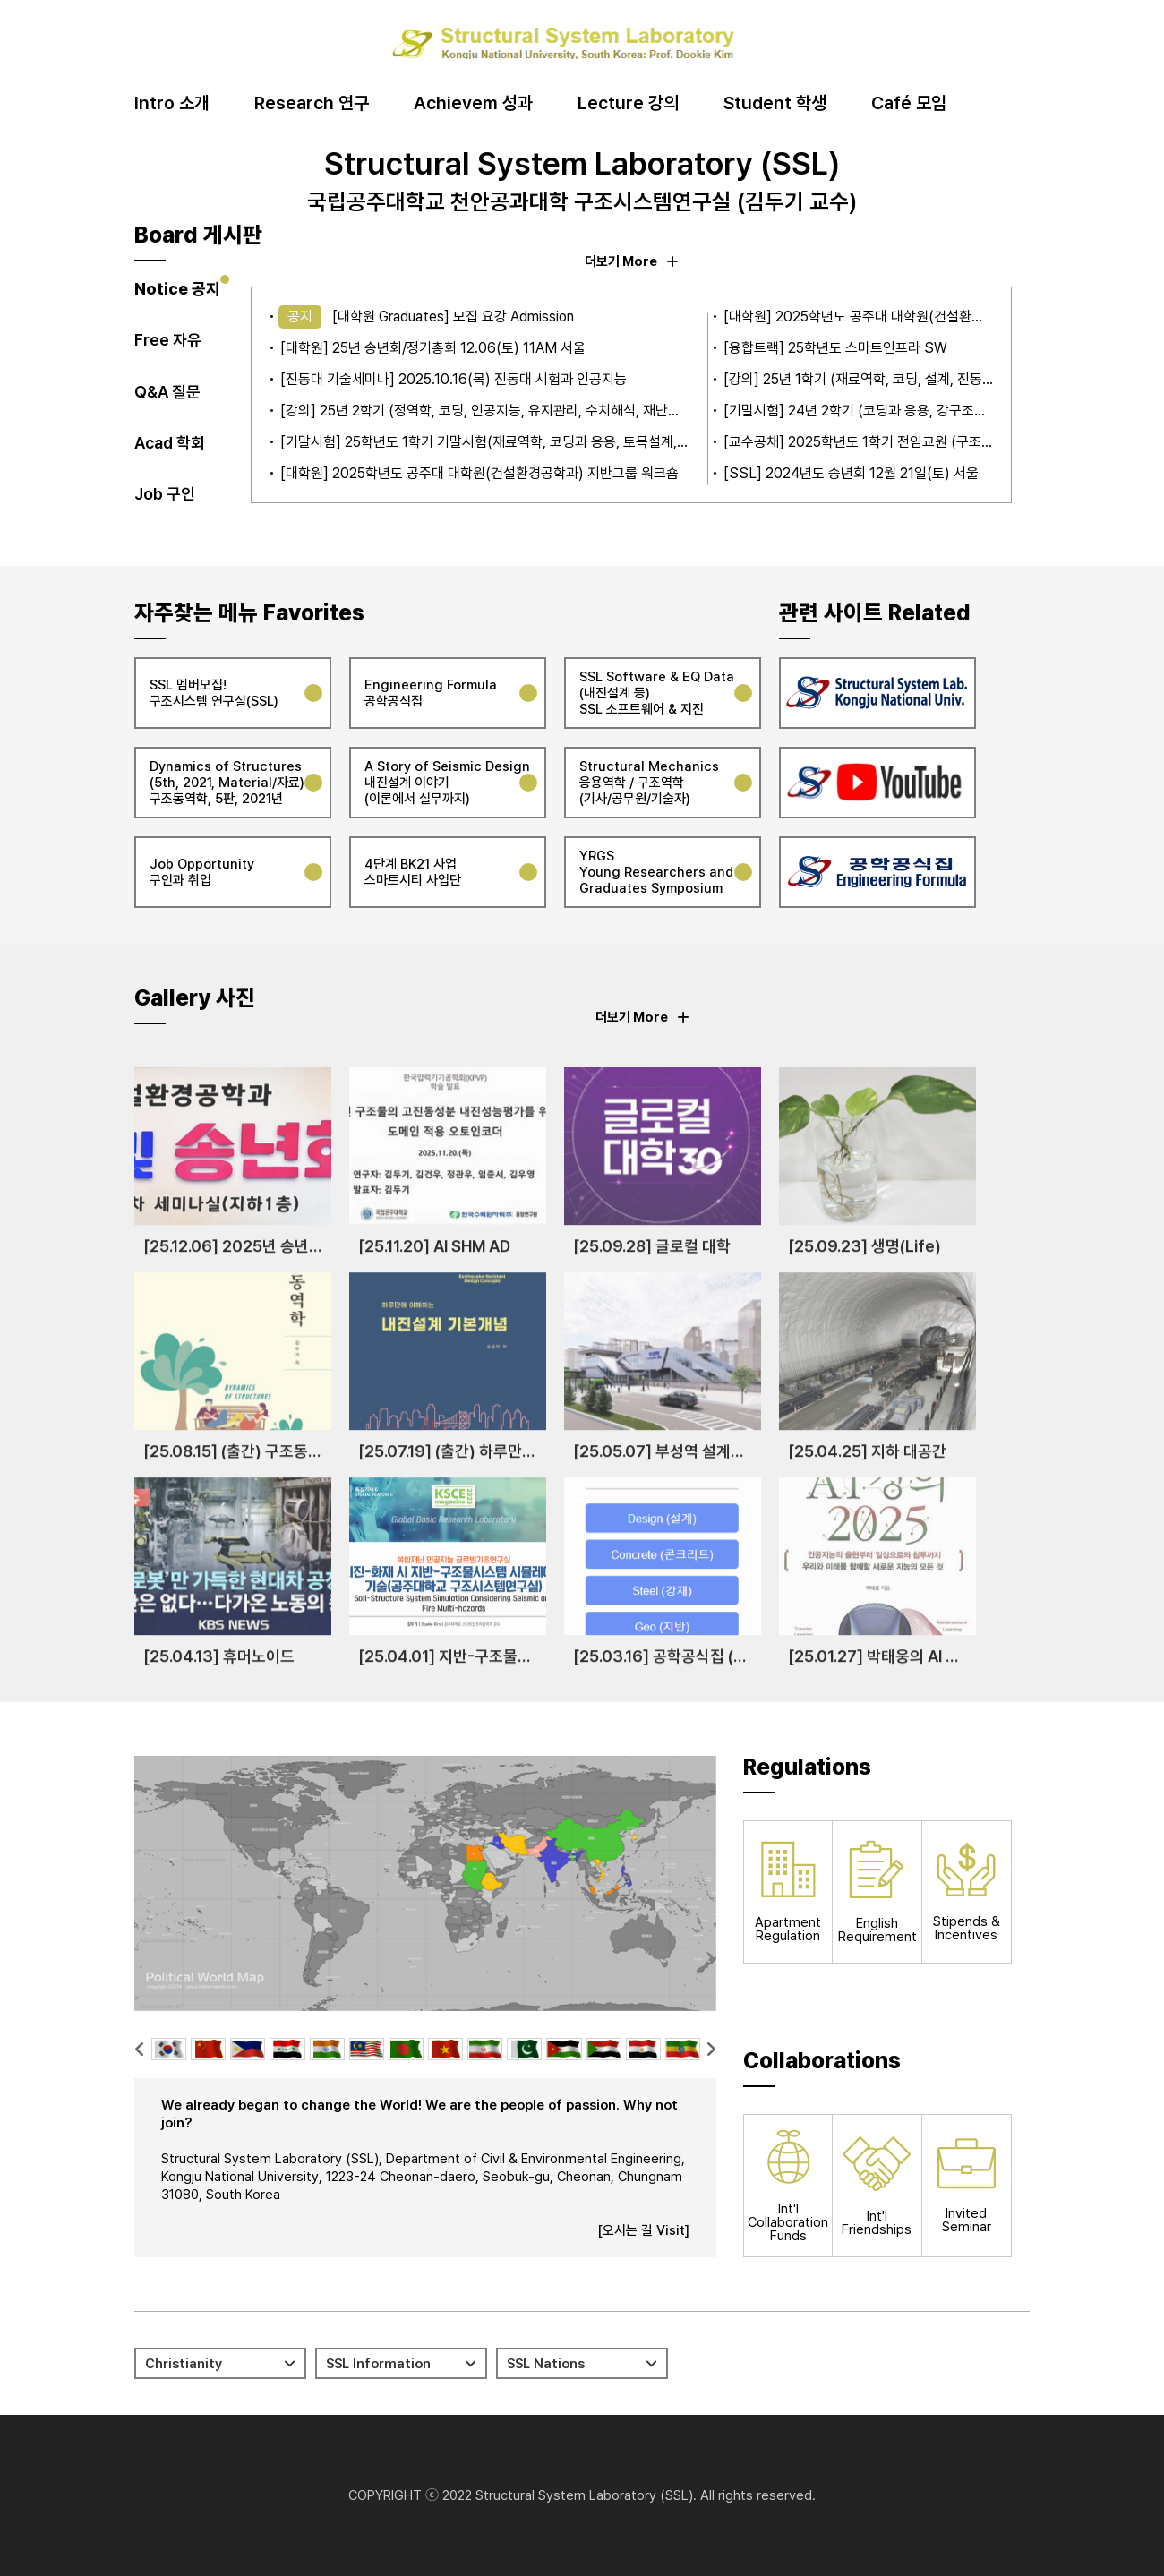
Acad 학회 (169, 442)
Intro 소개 (172, 104)
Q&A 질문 (167, 391)
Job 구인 (164, 493)
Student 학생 (774, 104)
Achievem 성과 (473, 104)
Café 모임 (908, 104)
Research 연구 (311, 104)
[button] (140, 2049)
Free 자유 (167, 339)
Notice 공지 (177, 288)
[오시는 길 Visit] (643, 2230)
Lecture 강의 (628, 104)
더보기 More (632, 261)
